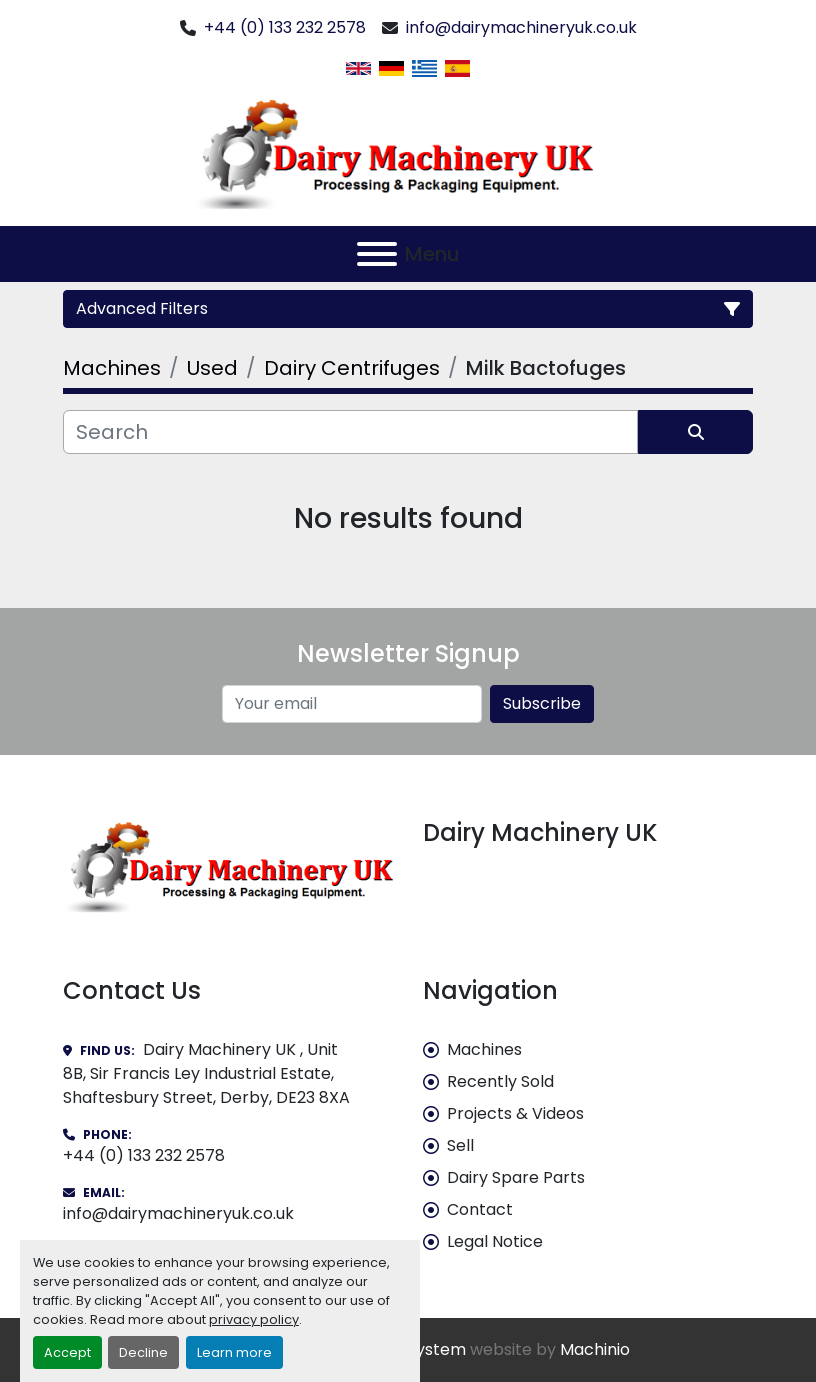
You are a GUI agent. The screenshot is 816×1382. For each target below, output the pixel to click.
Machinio (595, 1349)
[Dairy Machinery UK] (228, 864)
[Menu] (377, 254)
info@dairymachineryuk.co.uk (521, 27)
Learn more (234, 1352)
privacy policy (254, 1319)
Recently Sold (500, 1081)
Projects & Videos (515, 1113)
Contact (480, 1209)
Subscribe (542, 703)
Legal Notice (495, 1241)
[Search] (350, 432)
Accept (67, 1352)
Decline (143, 1352)
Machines (484, 1049)
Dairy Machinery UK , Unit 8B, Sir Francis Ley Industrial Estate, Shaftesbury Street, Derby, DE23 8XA (206, 1073)
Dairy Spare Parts (516, 1177)
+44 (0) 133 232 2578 (285, 27)
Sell (460, 1145)
